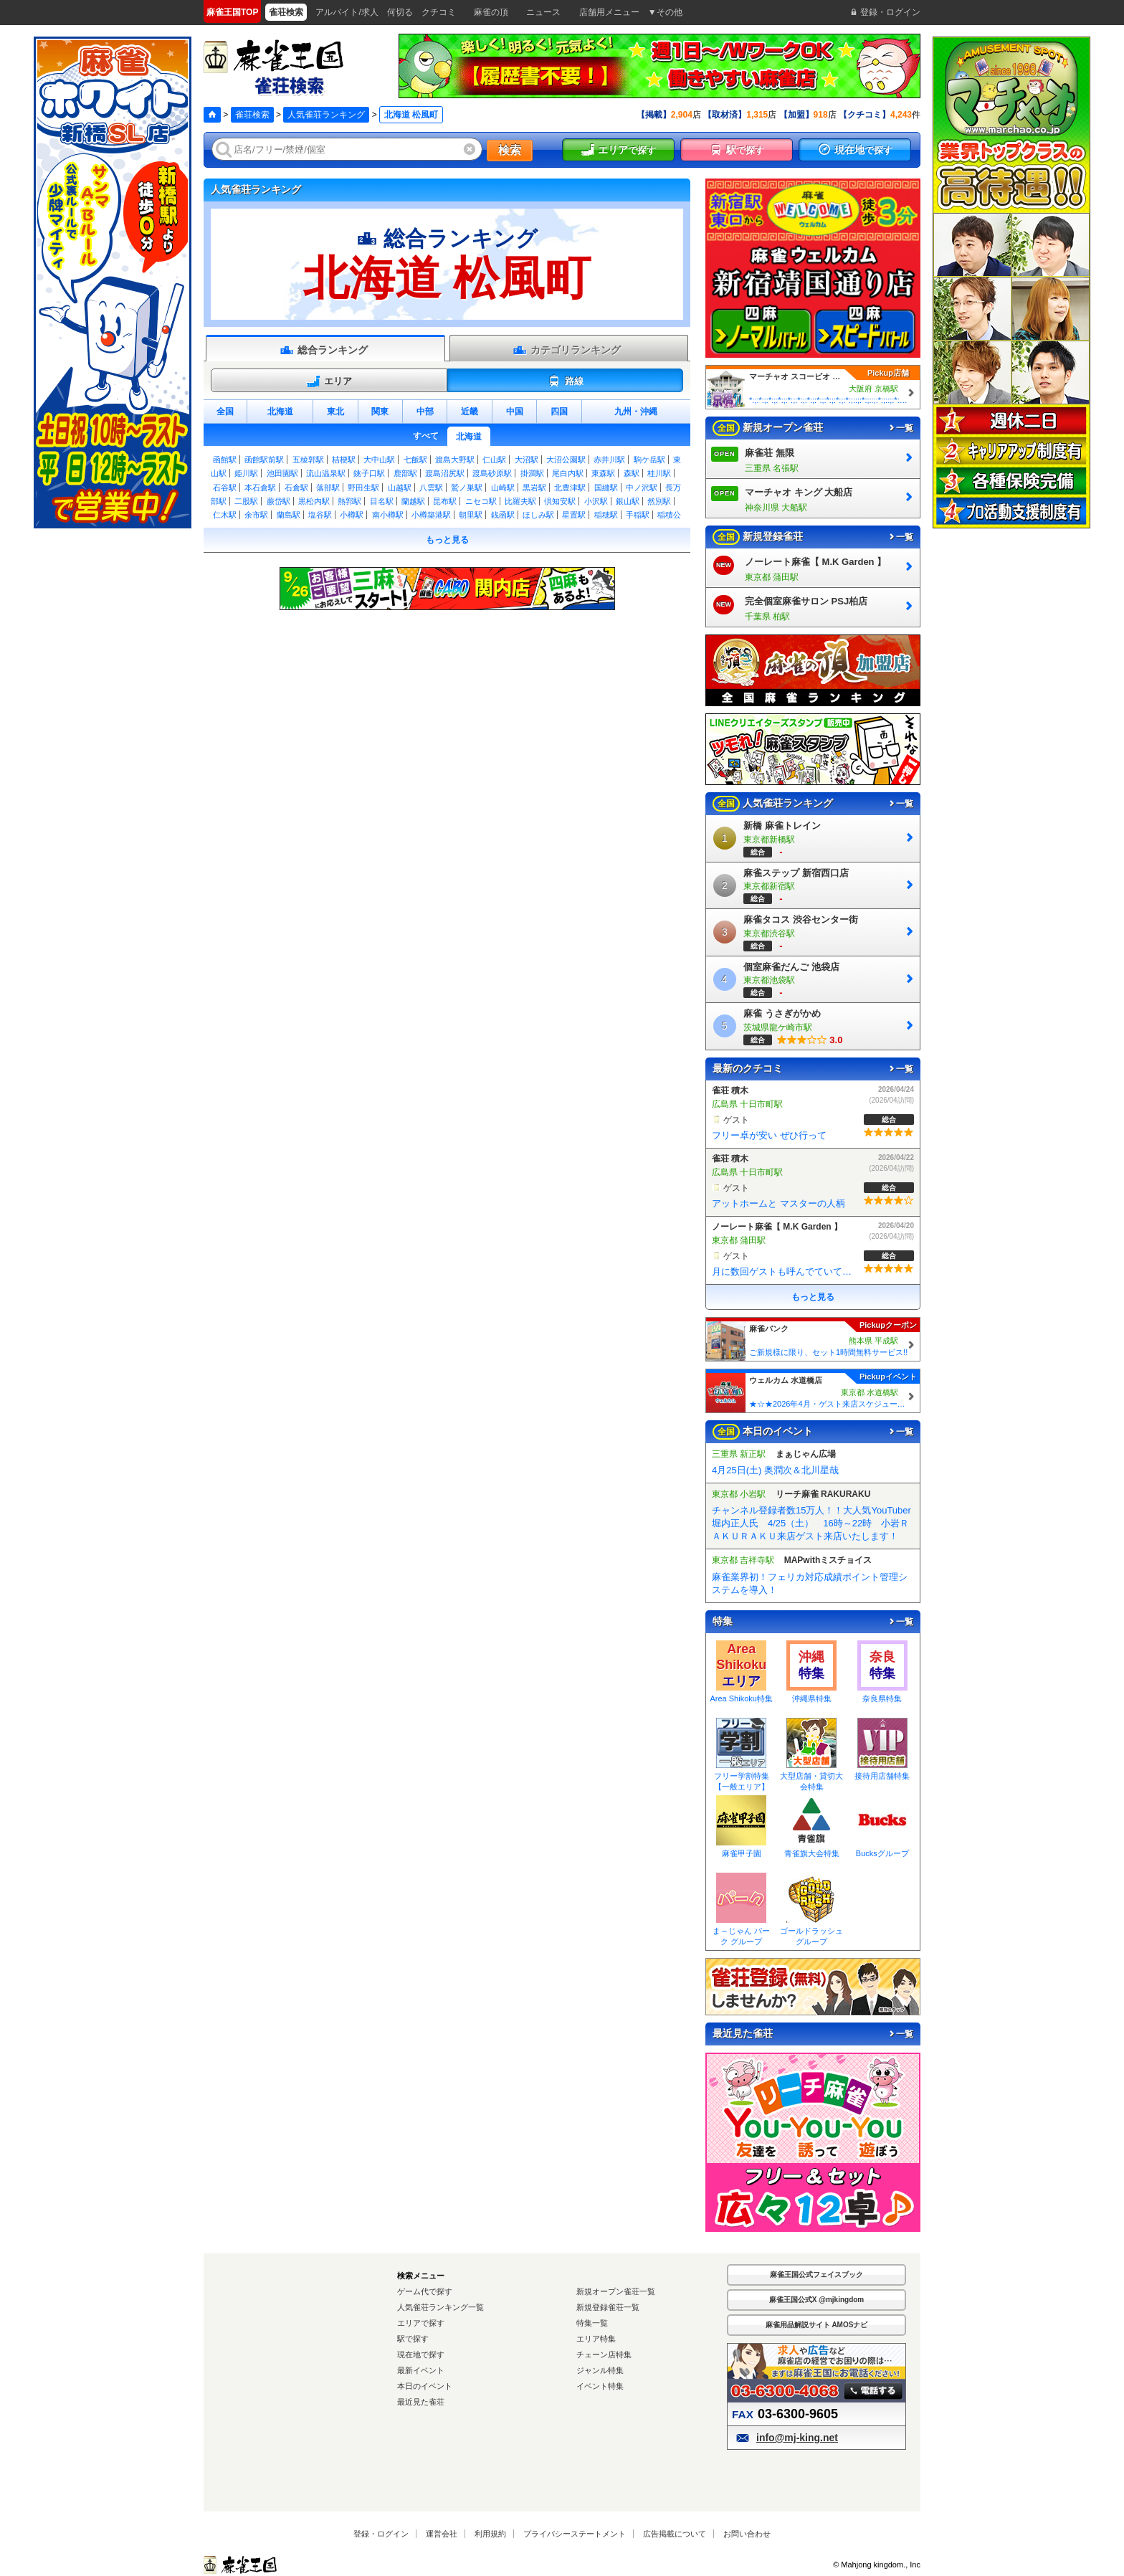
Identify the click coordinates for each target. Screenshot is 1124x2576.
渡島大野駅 (455, 459)
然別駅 (659, 501)
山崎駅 (503, 487)
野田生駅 (363, 487)
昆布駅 (445, 501)
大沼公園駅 (566, 459)
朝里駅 (470, 514)
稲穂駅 (606, 514)
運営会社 (441, 2533)
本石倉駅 (260, 487)
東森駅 (603, 473)
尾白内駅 (568, 473)
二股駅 (246, 501)
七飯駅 (415, 459)
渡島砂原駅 (492, 473)
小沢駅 (596, 501)
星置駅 (574, 514)
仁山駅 (494, 459)
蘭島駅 (288, 514)
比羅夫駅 (520, 501)
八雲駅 (431, 487)
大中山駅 (379, 459)
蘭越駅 (413, 501)
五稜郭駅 (308, 459)
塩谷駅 (320, 514)
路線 (565, 381)
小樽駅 (351, 514)
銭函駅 (503, 514)
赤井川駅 (609, 459)
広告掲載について (674, 2533)
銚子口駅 (369, 473)
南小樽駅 (388, 514)
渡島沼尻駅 (445, 473)
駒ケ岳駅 (649, 459)
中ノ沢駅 (641, 487)
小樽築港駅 (431, 514)
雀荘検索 (252, 115)
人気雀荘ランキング (326, 115)
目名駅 (382, 501)
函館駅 (225, 459)
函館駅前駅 (264, 459)
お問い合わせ (747, 2533)
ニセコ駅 (481, 501)
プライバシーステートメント (574, 2533)
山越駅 (399, 487)
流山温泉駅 (326, 473)
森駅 (631, 473)
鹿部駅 (405, 473)
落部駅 (328, 487)
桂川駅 (659, 473)
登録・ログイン (381, 2533)
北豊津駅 (570, 487)
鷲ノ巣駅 (466, 487)
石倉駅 (296, 487)
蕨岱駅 (278, 501)
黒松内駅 (314, 501)
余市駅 (256, 514)
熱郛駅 (349, 501)
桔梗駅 (344, 459)
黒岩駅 (534, 487)
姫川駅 (246, 473)
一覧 (900, 428)
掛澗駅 (532, 473)
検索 (509, 150)
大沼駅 (526, 459)
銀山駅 (627, 501)
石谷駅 (225, 487)
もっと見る (447, 540)
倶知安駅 (560, 501)
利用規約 (490, 2533)
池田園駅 (282, 473)
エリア (329, 381)
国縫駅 (606, 487)
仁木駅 (225, 514)
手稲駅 (637, 514)
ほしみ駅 (538, 514)
